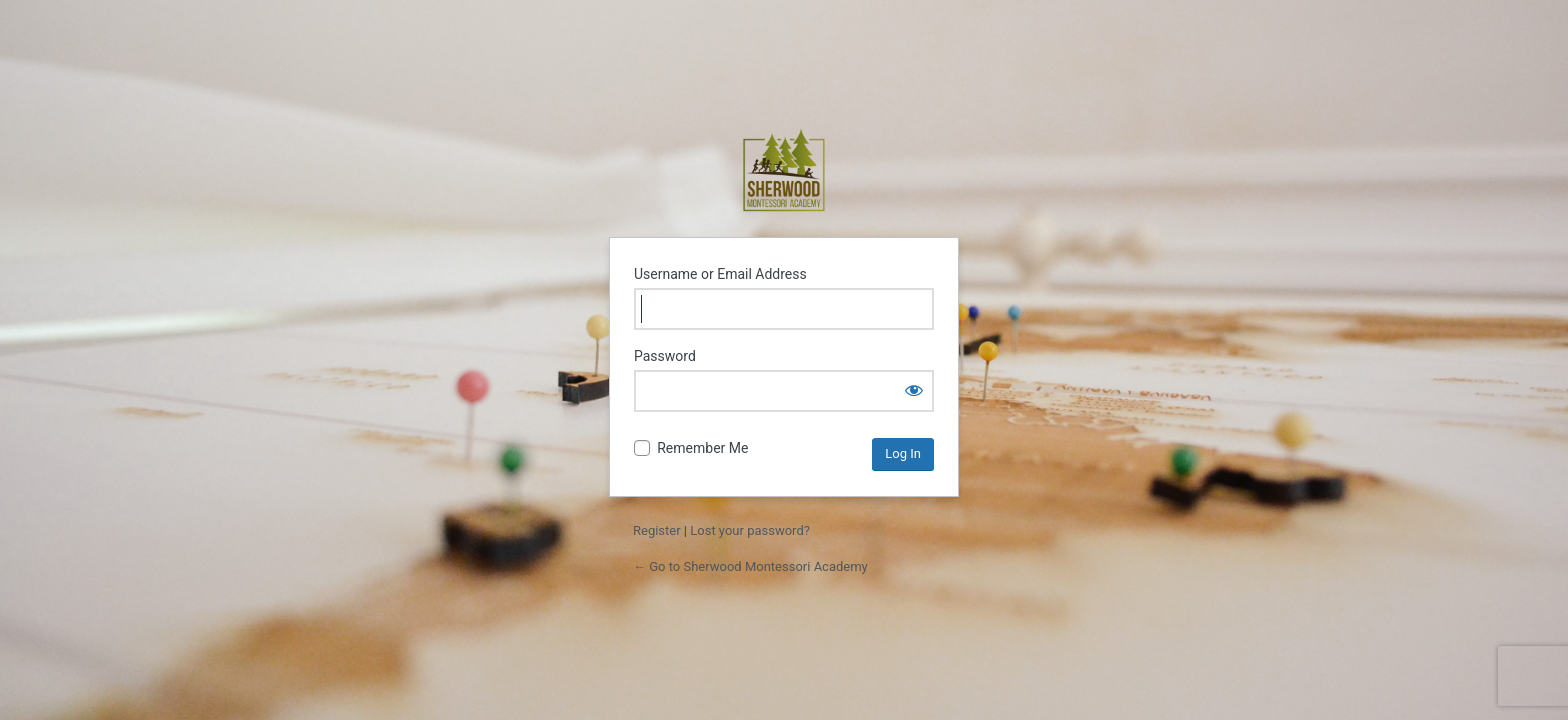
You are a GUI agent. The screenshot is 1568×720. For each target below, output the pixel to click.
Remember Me (702, 448)
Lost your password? (750, 530)
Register (657, 530)
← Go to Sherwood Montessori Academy (750, 566)
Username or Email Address (720, 274)
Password (665, 356)
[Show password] (914, 390)
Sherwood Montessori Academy (784, 170)
